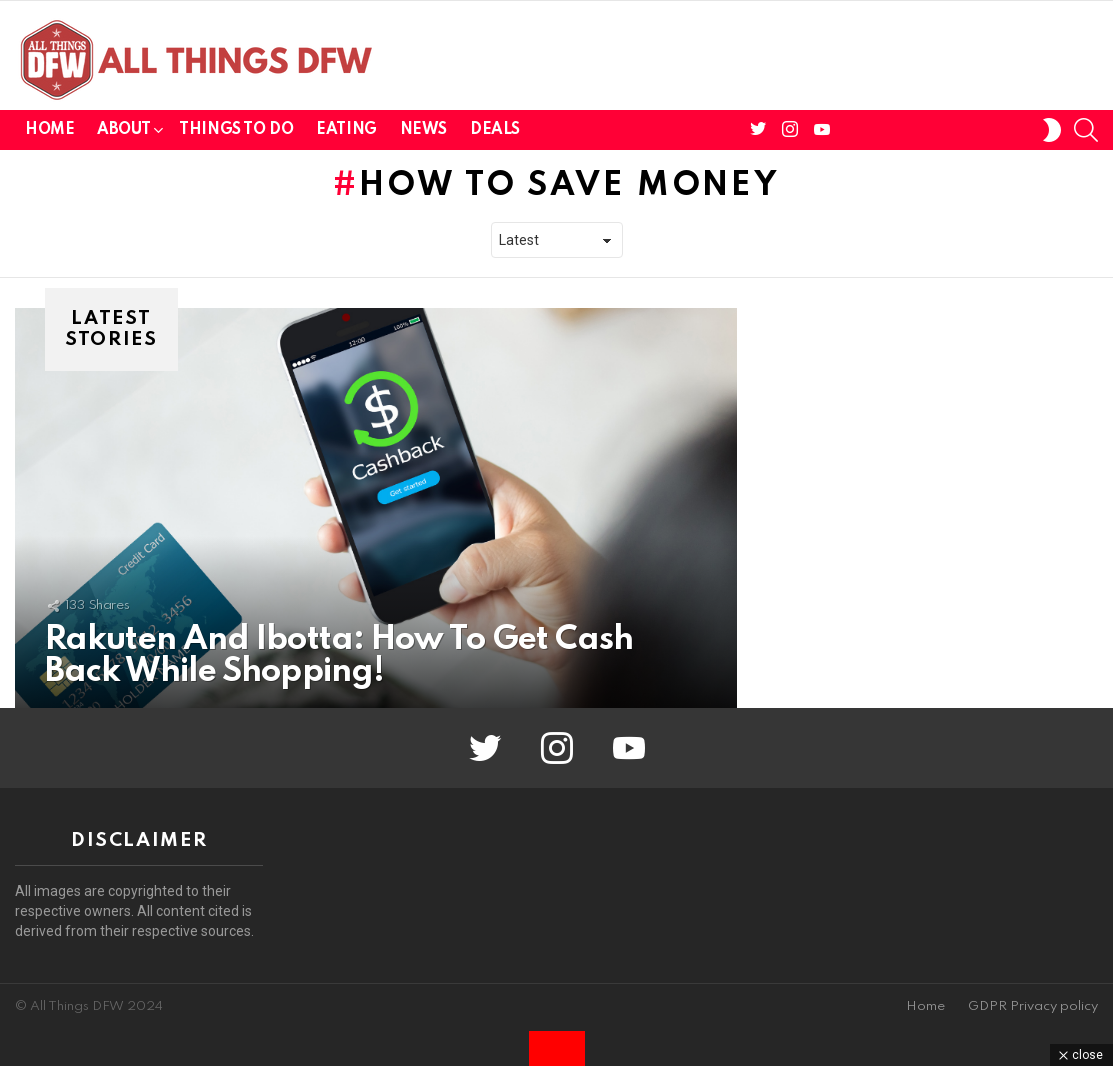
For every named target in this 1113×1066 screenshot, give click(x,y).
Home (49, 130)
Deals (495, 130)
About (123, 133)
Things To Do (236, 130)
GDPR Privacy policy (1033, 1006)
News (423, 130)
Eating (346, 130)
